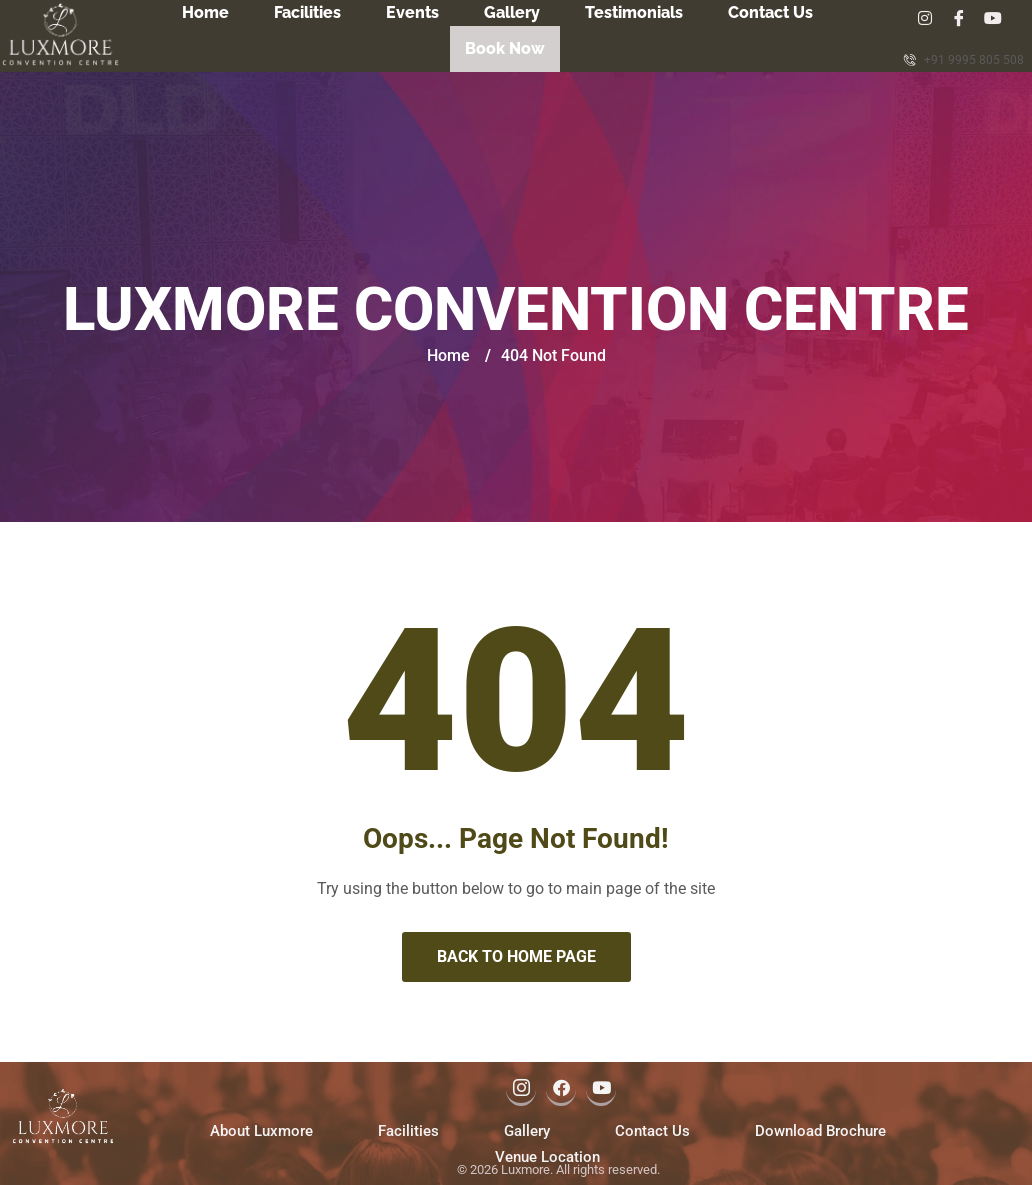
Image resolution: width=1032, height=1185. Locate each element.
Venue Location (547, 1155)
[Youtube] (999, 18)
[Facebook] (959, 18)
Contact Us (770, 12)
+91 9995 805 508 (963, 59)
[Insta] (919, 18)
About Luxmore (261, 1129)
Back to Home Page (516, 954)
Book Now (505, 45)
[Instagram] (521, 1087)
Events (412, 12)
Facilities (307, 12)
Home (205, 12)
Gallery (512, 12)
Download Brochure (820, 1129)
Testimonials (634, 12)
